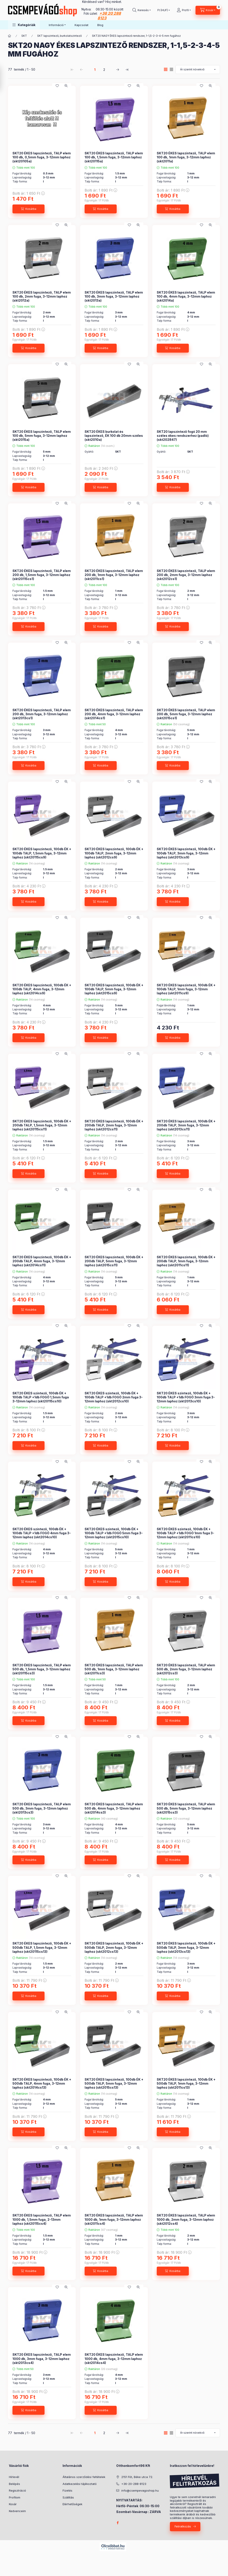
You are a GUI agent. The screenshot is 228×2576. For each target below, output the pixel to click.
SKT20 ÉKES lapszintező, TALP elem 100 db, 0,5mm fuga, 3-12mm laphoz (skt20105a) (41, 157)
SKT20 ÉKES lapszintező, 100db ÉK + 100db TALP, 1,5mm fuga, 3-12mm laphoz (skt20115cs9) (41, 853)
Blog (100, 25)
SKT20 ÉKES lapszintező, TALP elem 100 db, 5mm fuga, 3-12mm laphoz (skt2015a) (41, 435)
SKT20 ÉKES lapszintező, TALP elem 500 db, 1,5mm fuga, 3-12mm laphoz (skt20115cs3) (41, 1669)
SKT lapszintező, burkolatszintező (59, 35)
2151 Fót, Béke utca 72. (137, 2477)
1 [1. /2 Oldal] (95, 69)
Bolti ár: (28, 193)
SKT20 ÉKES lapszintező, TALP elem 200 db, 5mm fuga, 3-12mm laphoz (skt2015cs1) (186, 714)
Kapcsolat (81, 25)
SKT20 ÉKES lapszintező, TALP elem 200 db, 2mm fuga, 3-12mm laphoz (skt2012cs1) (186, 575)
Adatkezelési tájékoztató (80, 2484)
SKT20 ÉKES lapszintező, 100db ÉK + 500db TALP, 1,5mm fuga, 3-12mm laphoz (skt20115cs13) (41, 1947)
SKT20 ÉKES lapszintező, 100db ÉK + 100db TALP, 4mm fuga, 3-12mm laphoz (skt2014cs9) (41, 989)
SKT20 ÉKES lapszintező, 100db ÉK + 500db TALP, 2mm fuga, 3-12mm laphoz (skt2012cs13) (114, 1947)
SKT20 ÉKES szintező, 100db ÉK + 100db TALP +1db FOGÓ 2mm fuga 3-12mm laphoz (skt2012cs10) (114, 1397)
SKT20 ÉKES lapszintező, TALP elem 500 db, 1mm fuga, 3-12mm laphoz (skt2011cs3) (114, 1669)
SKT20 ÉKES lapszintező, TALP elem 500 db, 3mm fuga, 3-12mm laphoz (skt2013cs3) (41, 1808)
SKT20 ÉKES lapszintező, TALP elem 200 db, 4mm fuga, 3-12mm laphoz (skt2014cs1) (114, 714)
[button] (24, 24)
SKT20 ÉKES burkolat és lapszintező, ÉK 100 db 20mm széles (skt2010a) (114, 435)
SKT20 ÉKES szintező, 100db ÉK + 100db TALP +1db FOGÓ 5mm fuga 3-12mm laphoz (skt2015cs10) (114, 1533)
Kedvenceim (17, 2511)
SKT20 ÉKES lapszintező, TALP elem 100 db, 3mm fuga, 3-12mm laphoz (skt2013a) (114, 296)
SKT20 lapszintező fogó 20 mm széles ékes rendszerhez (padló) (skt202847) (183, 435)
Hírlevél (14, 2477)
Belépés (14, 2484)
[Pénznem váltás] (162, 10)
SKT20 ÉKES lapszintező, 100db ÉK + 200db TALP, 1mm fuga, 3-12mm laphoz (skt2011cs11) (186, 1261)
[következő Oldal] (117, 69)
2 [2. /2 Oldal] (104, 69)
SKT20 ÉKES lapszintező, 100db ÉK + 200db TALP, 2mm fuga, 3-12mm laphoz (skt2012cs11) (114, 1125)
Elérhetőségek (72, 2504)
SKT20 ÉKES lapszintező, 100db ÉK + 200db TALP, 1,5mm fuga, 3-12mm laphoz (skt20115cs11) (41, 1125)
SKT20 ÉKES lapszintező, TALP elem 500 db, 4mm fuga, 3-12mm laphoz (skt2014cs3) (114, 1808)
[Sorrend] (197, 69)
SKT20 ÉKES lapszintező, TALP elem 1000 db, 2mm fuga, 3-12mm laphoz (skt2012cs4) (186, 2219)
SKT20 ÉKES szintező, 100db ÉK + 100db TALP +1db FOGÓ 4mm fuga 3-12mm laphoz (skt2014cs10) (41, 1533)
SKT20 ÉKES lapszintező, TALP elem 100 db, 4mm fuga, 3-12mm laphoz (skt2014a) (186, 296)
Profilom (14, 2497)
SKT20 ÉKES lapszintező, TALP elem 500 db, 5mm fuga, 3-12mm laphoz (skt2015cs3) (186, 1808)
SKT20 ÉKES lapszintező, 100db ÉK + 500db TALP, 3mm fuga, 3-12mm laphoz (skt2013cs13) (186, 1947)
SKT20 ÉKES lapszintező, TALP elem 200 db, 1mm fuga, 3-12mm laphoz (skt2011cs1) (114, 575)
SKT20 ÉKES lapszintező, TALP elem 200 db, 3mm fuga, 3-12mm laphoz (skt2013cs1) (41, 714)
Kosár (13, 2504)
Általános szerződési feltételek (84, 2477)
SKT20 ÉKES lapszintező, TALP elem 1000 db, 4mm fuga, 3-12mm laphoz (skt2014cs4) (114, 2358)
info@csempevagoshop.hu (140, 2490)
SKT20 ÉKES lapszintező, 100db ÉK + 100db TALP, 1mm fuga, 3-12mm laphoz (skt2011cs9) (186, 989)
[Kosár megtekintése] (207, 10)
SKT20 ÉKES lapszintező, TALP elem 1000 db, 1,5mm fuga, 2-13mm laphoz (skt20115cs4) (41, 2219)
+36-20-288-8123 (133, 2484)
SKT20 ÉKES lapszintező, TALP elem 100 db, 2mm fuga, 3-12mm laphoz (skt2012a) (41, 296)
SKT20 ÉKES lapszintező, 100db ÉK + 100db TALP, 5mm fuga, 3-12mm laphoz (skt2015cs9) (114, 989)
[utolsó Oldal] (126, 69)
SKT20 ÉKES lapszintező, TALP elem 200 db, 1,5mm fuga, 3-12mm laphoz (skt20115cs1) (41, 575)
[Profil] (183, 10)
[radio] (171, 69)
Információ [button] (56, 25)
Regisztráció (17, 2490)
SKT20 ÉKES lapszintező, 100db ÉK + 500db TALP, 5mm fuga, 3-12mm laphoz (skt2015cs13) (114, 2083)
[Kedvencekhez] (57, 85)
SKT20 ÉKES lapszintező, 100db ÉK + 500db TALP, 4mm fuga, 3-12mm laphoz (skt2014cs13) (41, 2083)
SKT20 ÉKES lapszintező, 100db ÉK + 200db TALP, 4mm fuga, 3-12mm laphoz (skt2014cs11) (41, 1261)
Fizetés (67, 2490)
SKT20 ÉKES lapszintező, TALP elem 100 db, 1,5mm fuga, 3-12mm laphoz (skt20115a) (114, 157)
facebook (117, 2522)
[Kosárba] (28, 208)
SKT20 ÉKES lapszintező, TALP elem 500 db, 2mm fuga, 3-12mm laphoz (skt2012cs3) (186, 1669)
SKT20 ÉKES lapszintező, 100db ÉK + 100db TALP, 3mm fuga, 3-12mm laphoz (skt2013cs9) (186, 853)
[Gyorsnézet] (66, 85)
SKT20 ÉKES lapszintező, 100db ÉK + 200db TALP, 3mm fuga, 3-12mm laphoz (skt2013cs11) (186, 1125)
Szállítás (68, 2497)
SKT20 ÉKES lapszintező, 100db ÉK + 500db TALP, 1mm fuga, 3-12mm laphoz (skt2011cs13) (186, 2083)
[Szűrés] (4, 78)
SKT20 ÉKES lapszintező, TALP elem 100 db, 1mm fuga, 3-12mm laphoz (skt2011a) (186, 157)
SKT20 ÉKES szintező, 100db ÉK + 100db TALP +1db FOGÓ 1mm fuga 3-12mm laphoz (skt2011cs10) (185, 1533)
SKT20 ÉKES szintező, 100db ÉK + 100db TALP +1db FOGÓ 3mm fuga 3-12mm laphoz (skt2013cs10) (186, 1397)
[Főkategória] (9, 36)
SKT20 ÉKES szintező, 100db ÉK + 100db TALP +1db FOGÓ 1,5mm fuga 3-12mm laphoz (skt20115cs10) (40, 1397)
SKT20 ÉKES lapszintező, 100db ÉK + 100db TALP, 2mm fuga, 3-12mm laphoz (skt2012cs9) (114, 853)
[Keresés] (141, 10)
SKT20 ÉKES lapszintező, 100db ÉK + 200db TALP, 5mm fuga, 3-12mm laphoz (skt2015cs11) (114, 1261)
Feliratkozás (183, 2526)
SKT (24, 35)
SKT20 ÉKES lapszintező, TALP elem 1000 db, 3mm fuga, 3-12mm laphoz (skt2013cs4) (41, 2358)
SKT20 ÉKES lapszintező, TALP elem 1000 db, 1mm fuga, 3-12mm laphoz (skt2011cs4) (114, 2219)
